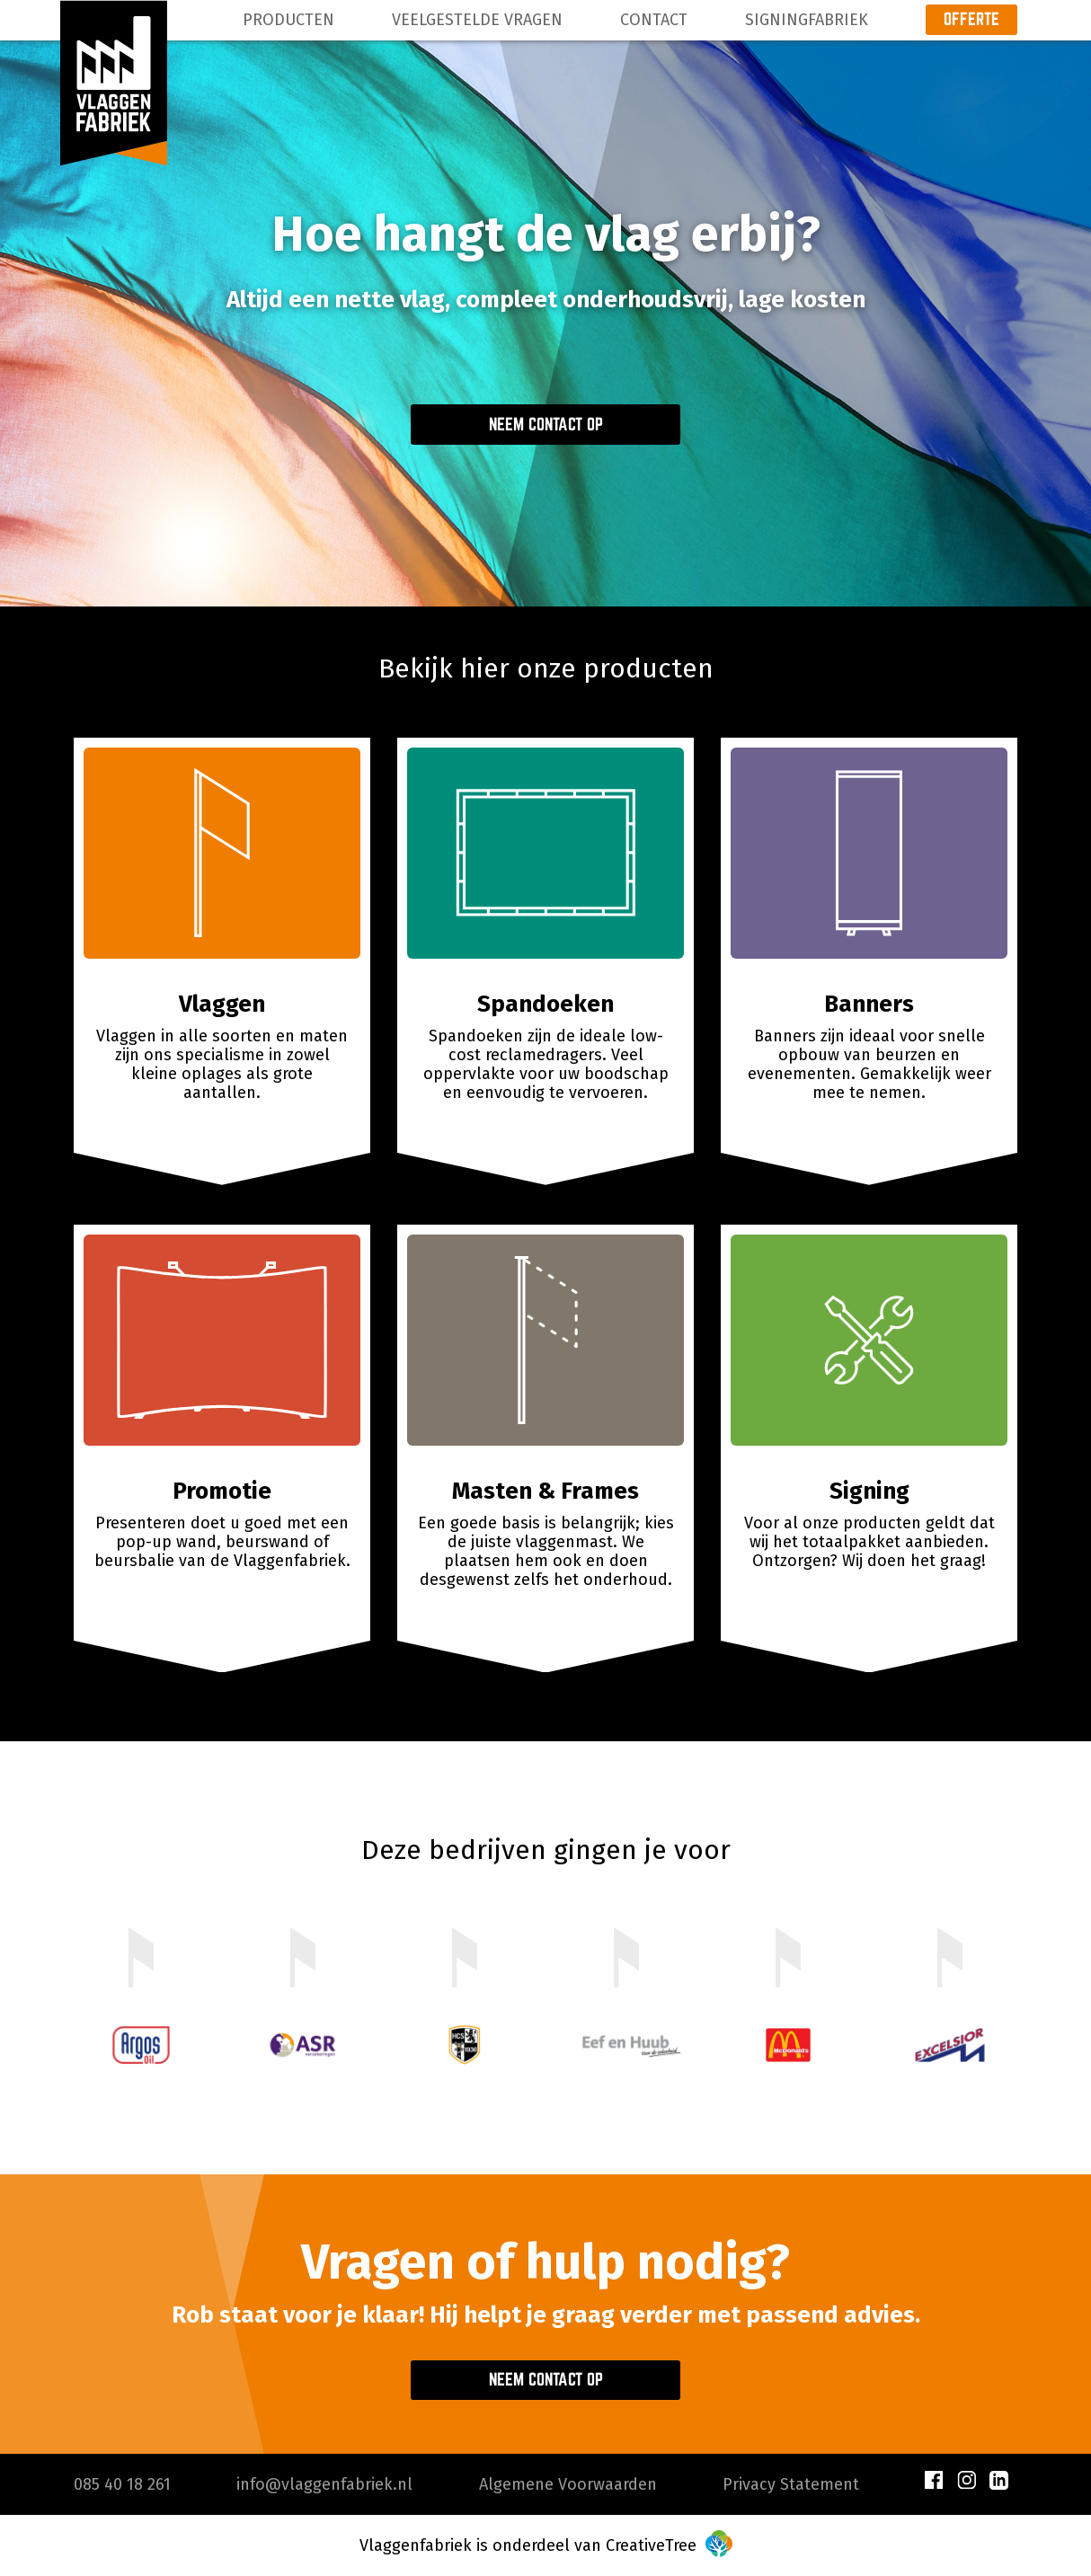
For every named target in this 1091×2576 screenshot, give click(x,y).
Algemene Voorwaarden (568, 2484)
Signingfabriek (806, 20)
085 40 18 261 (122, 2484)
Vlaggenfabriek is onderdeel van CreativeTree (545, 2545)
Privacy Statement (791, 2484)
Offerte (971, 19)
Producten (288, 20)
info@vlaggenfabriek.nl (324, 2484)
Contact (653, 20)
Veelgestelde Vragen (477, 20)
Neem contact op (546, 424)
